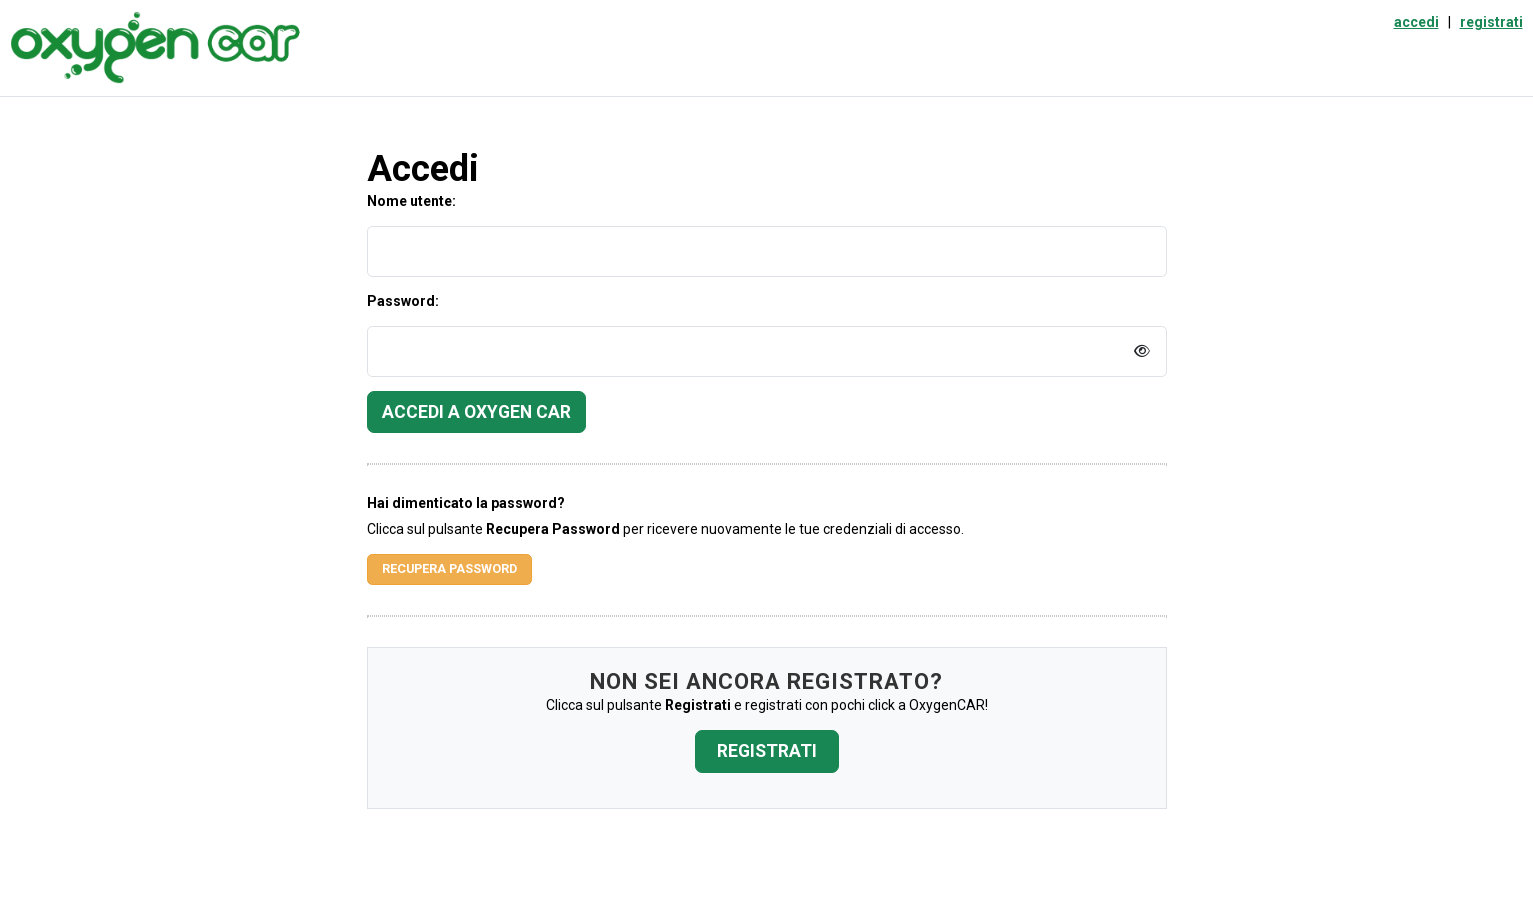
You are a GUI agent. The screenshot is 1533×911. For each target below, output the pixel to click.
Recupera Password (449, 568)
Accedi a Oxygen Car (476, 412)
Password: (403, 301)
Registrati (767, 751)
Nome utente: (411, 201)
